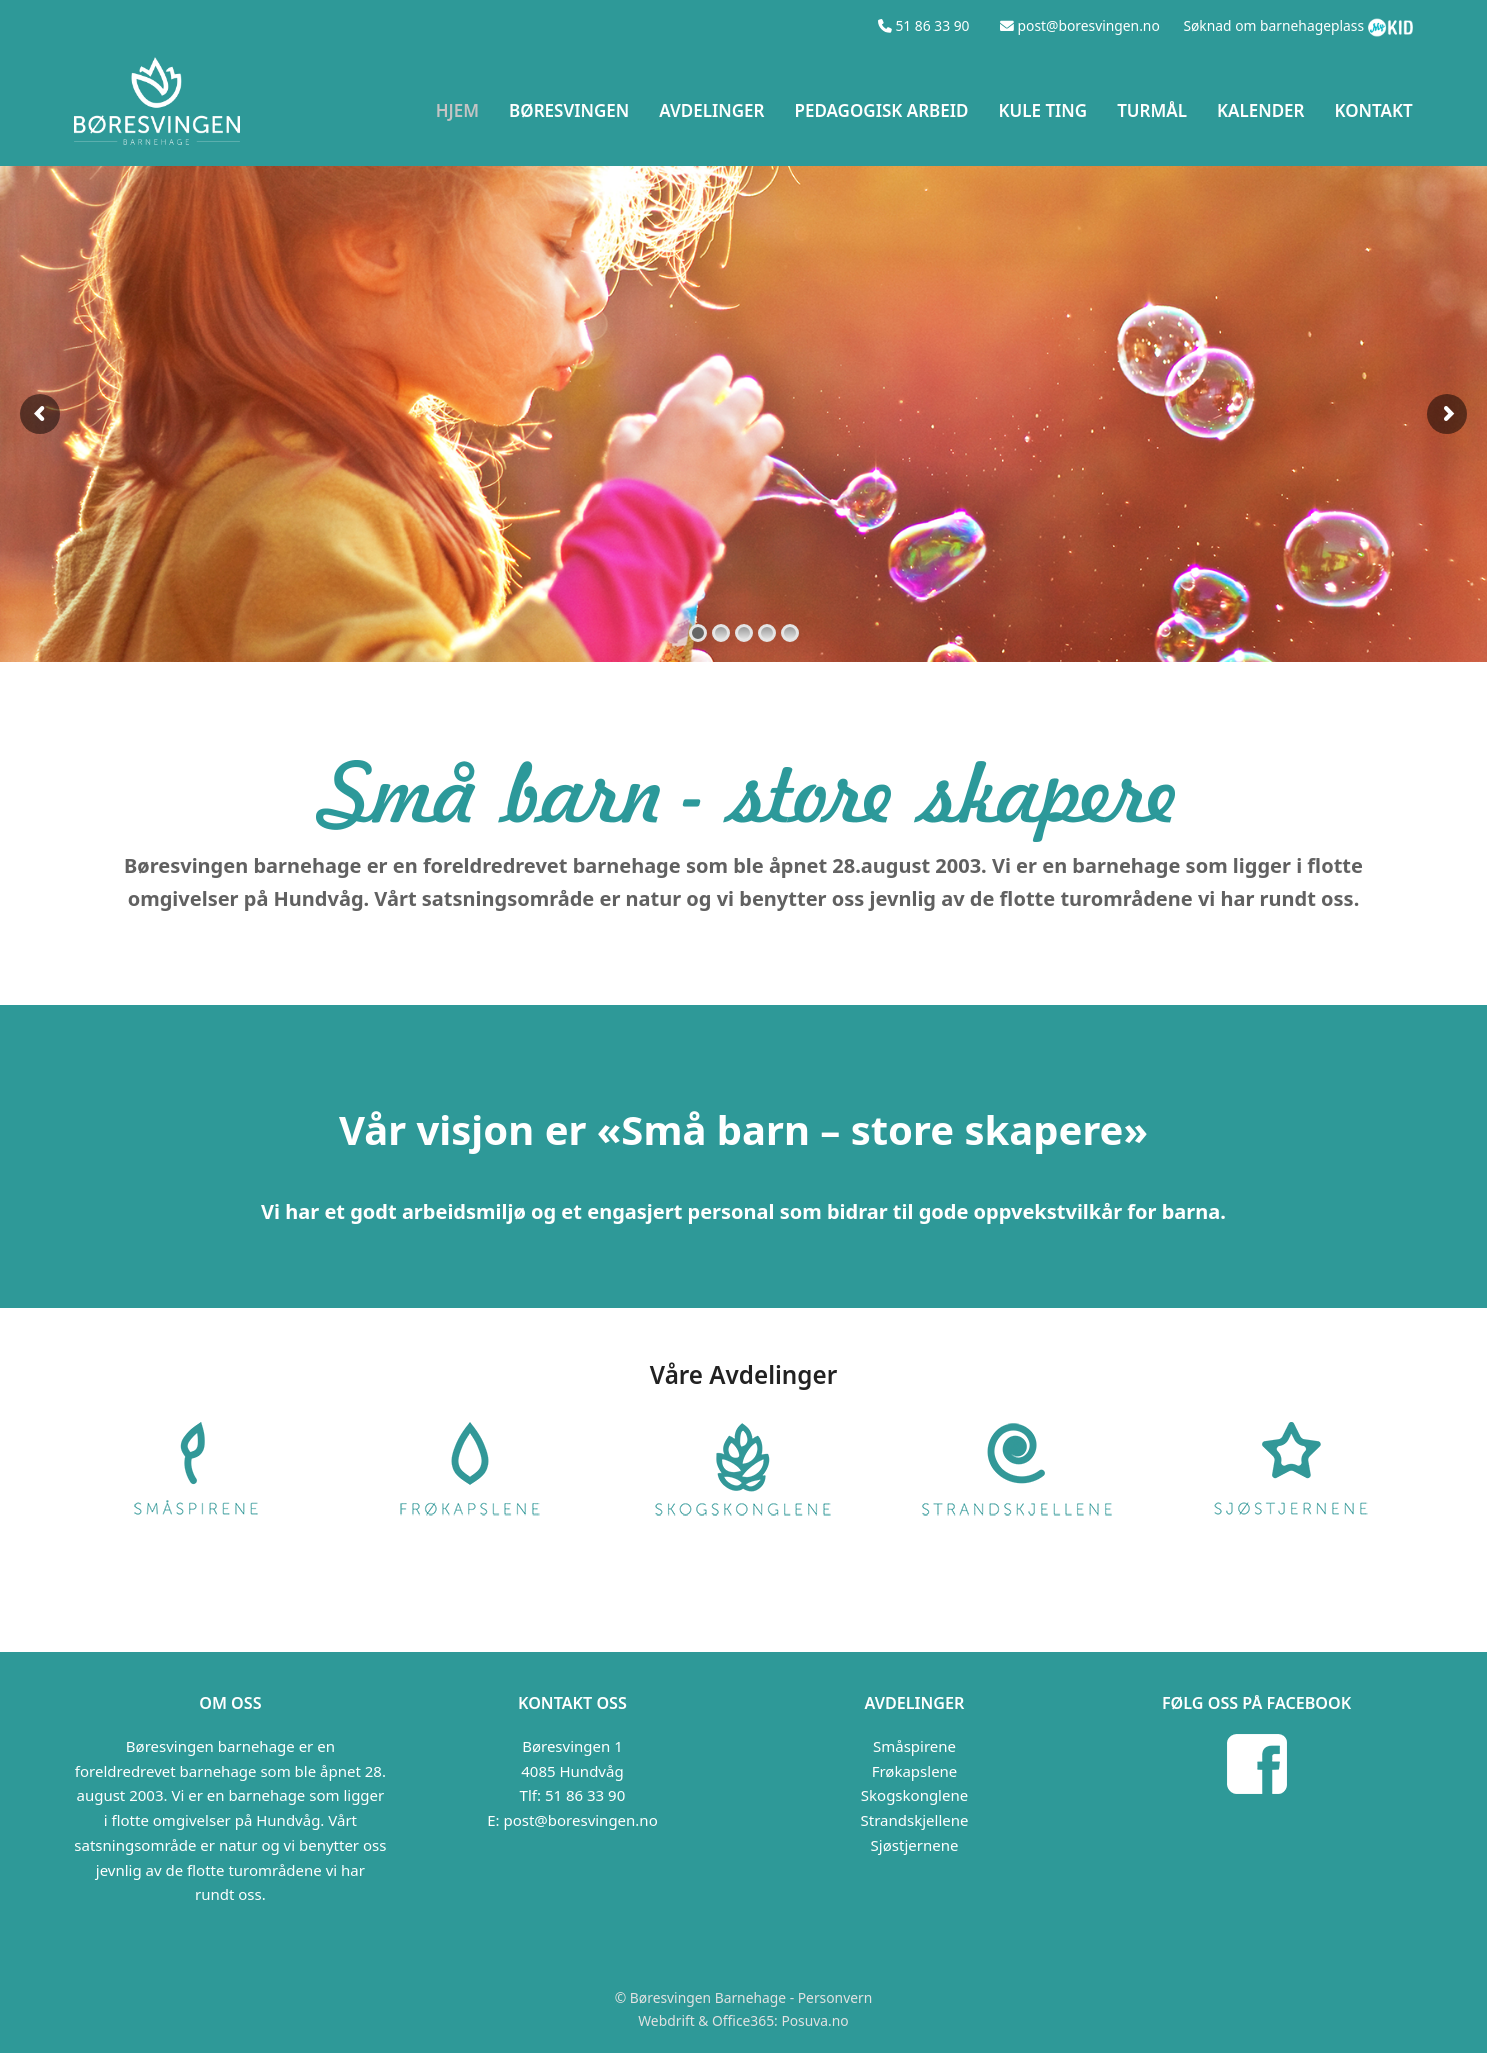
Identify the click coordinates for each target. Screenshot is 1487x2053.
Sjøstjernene (915, 1845)
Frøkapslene (915, 1771)
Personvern (835, 1997)
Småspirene (914, 1746)
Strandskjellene (915, 1820)
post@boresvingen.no (580, 1820)
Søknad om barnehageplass (1273, 25)
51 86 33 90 (585, 1795)
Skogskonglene (914, 1795)
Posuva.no (814, 2020)
